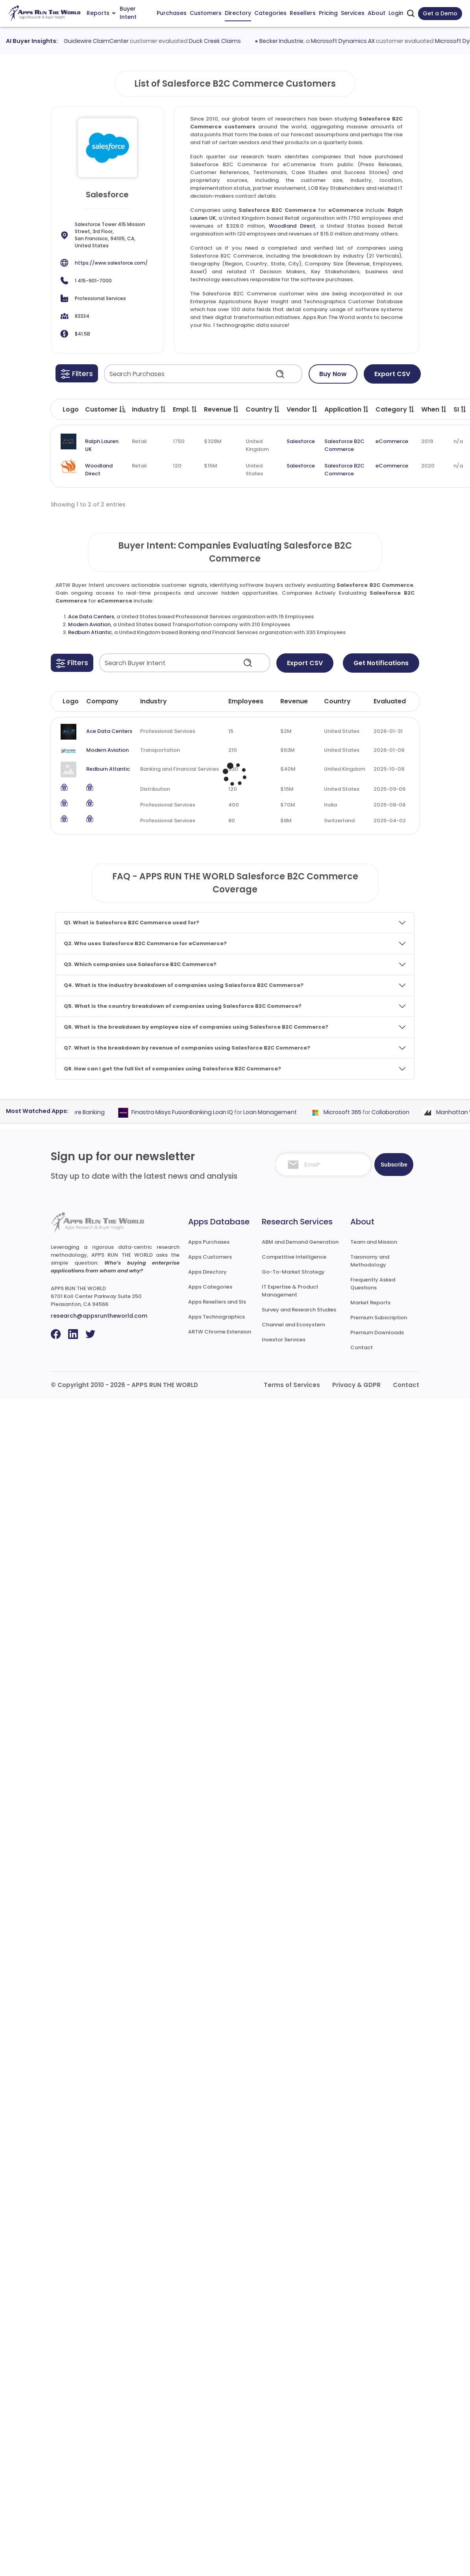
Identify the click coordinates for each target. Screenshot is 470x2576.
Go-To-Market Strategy (293, 1272)
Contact (361, 1347)
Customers (206, 13)
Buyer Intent (128, 13)
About (376, 13)
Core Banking (92, 1112)
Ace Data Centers (91, 616)
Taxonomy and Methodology (369, 1261)
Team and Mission (373, 1242)
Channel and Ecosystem (293, 1324)
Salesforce (301, 441)
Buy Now (333, 373)
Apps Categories (210, 1287)
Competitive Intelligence (294, 1257)
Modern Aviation (89, 624)
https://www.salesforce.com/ (111, 263)
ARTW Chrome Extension (219, 1331)
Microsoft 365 (349, 1112)
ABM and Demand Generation (300, 1242)
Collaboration (397, 1112)
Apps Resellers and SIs (217, 1302)
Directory (238, 13)
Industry (153, 701)
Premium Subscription (378, 1317)
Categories (270, 13)
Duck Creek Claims (222, 41)
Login (396, 13)
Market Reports (370, 1302)
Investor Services (283, 1339)
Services (353, 13)
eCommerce (392, 441)
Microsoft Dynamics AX (349, 41)
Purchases (172, 13)
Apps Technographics (216, 1316)
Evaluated (390, 701)
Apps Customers (210, 1257)
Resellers (303, 13)
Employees (245, 701)
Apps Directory (207, 1272)
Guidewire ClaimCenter (102, 41)
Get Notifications (381, 663)
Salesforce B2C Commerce (344, 445)
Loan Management (276, 1112)
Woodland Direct (292, 226)
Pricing (328, 13)
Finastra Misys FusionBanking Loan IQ (188, 1112)
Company (102, 701)
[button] (77, 373)
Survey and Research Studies (299, 1309)
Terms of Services (292, 1385)
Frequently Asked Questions (372, 1283)
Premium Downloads (377, 1332)
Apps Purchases (208, 1242)
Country (337, 701)
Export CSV (392, 373)
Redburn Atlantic (90, 632)
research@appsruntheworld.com (99, 1316)
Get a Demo (440, 13)
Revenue (294, 701)
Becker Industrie (288, 41)
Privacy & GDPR (356, 1385)
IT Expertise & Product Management (290, 1290)
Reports (101, 13)
